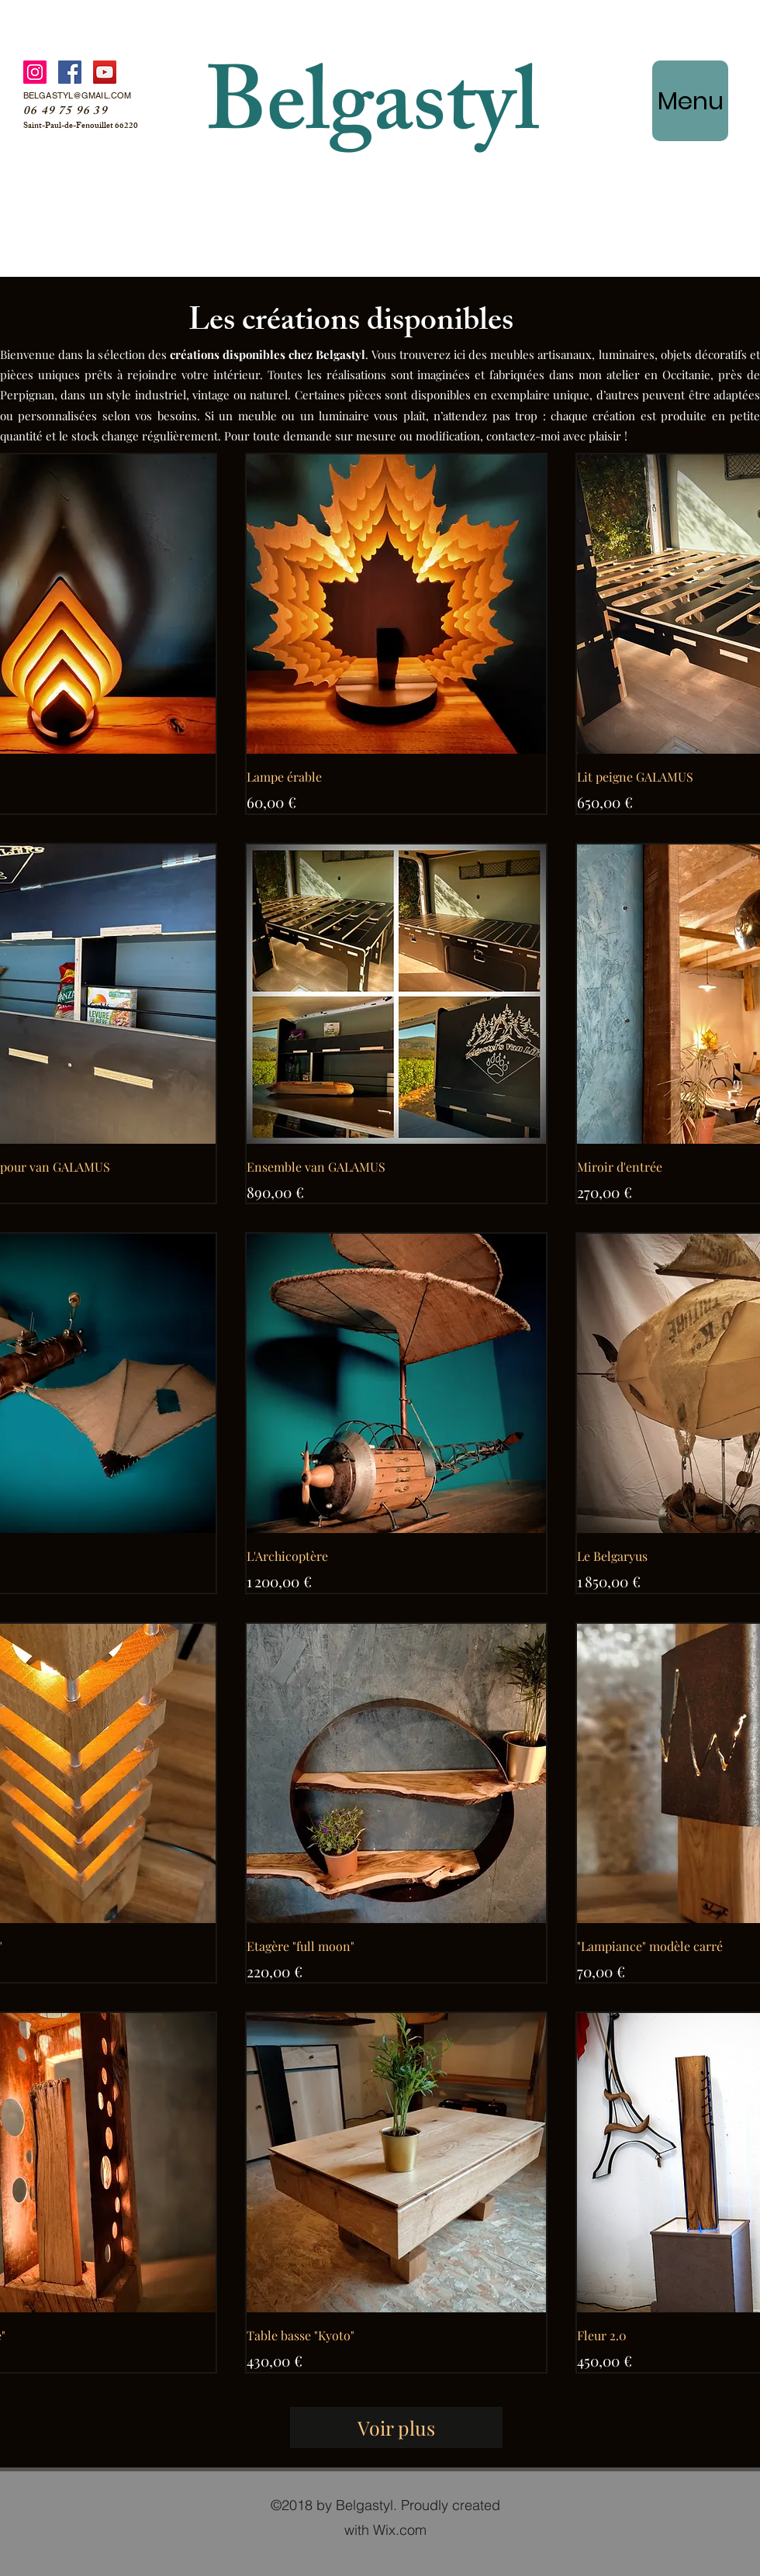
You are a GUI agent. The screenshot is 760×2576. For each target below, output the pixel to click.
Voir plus (396, 2427)
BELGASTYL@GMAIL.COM (77, 95)
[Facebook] (69, 72)
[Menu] (690, 100)
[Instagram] (35, 72)
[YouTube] (104, 72)
